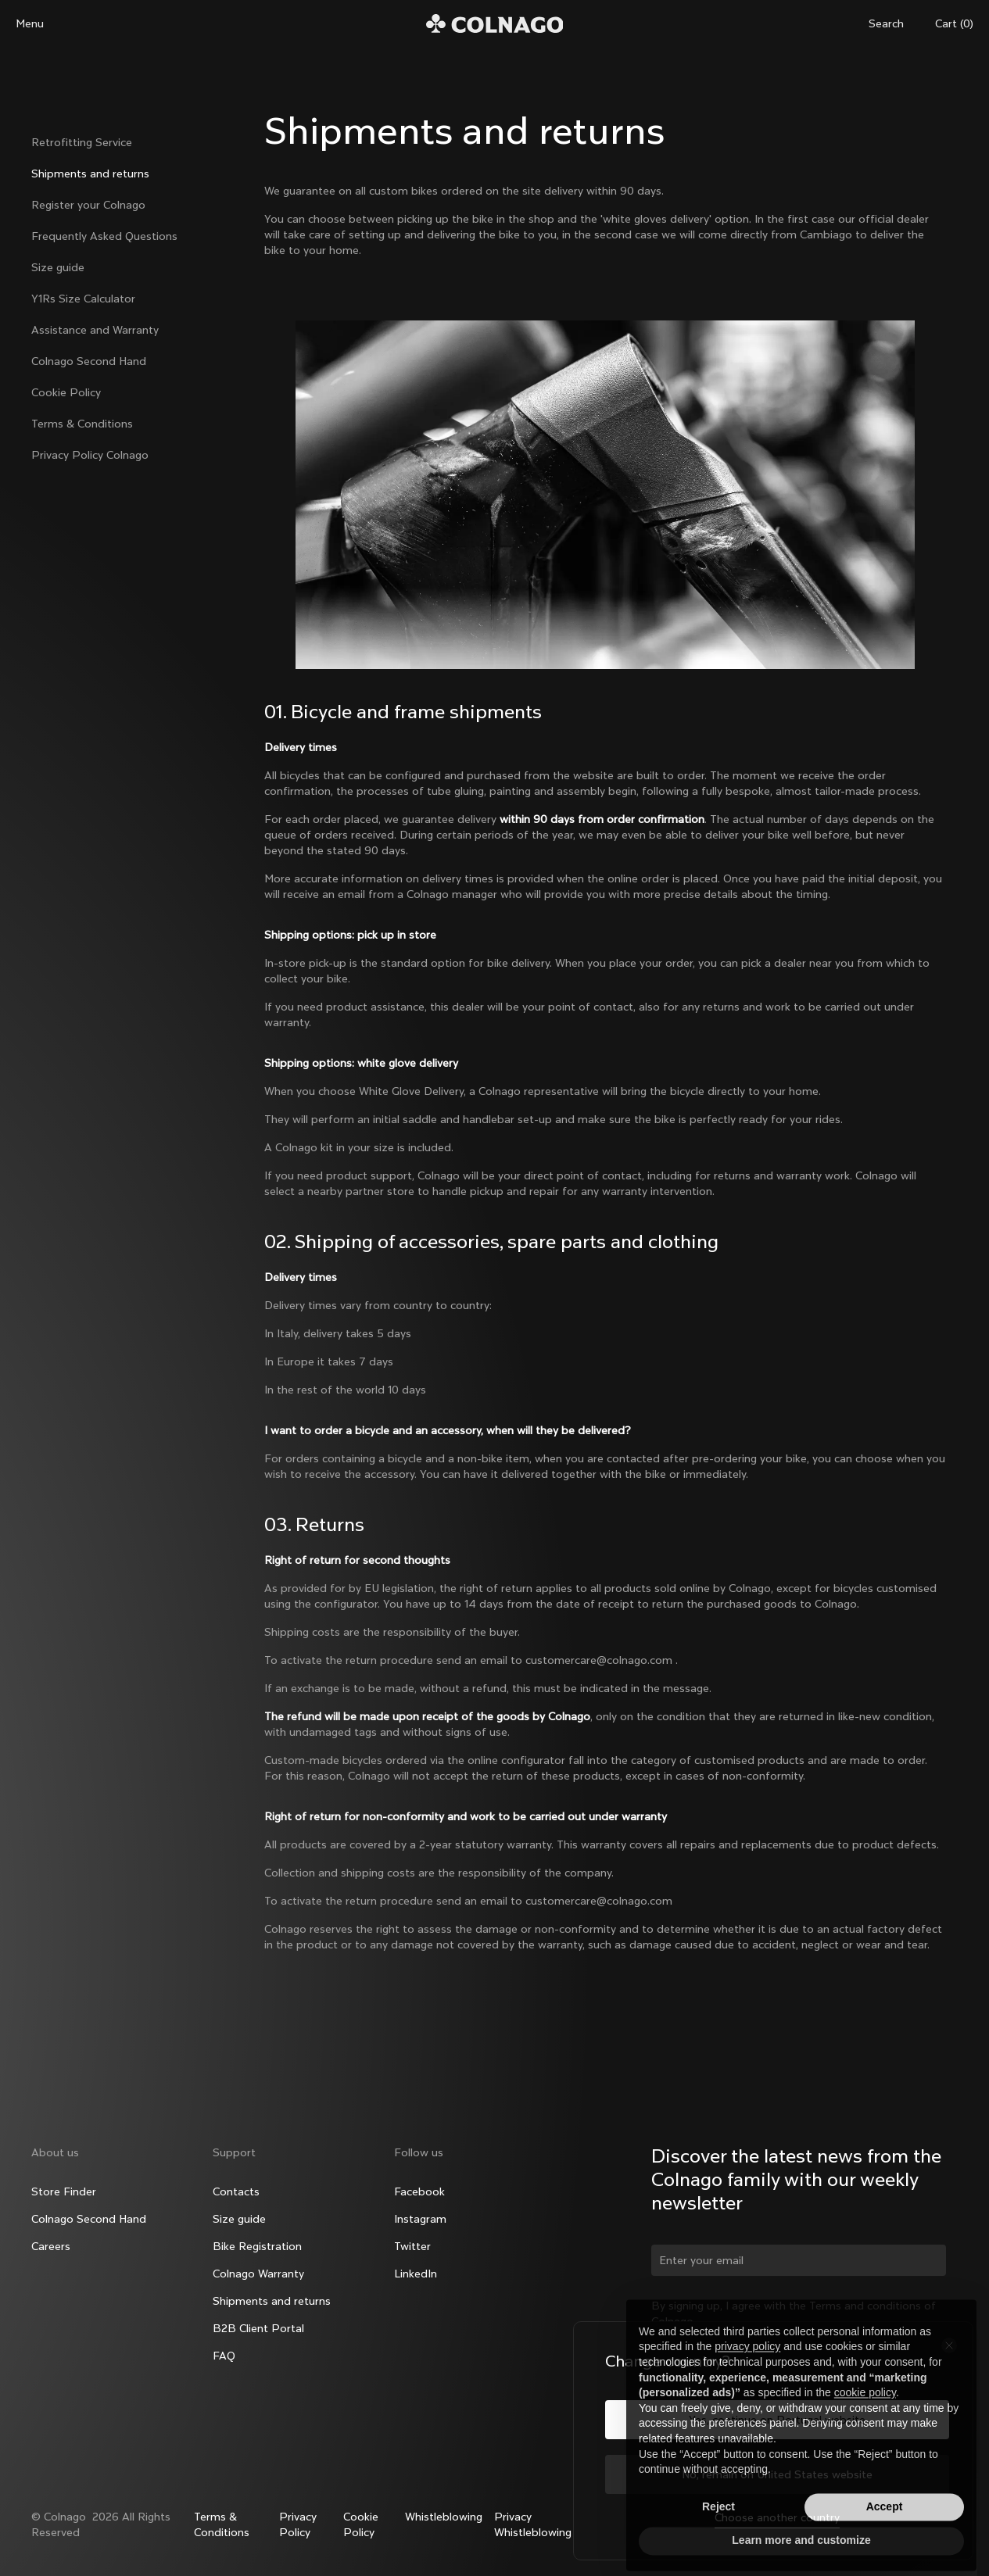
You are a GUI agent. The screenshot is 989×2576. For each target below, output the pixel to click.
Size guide (57, 267)
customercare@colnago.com (598, 1660)
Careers (50, 2246)
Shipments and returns (90, 173)
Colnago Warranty (258, 2274)
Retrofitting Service (81, 142)
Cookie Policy (66, 392)
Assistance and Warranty (95, 330)
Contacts (236, 2191)
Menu (30, 23)
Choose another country (777, 2517)
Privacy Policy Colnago (90, 455)
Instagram (420, 2219)
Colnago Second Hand (88, 361)
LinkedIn (415, 2274)
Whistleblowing (443, 2517)
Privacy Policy (298, 2524)
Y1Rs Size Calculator (83, 299)
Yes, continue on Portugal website (777, 2420)
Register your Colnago (88, 205)
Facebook (419, 2191)
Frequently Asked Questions (104, 236)
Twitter (412, 2246)
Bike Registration (257, 2246)
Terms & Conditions (82, 424)
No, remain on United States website (777, 2474)
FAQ (224, 2356)
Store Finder (63, 2191)
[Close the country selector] (949, 2345)
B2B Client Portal (258, 2328)
